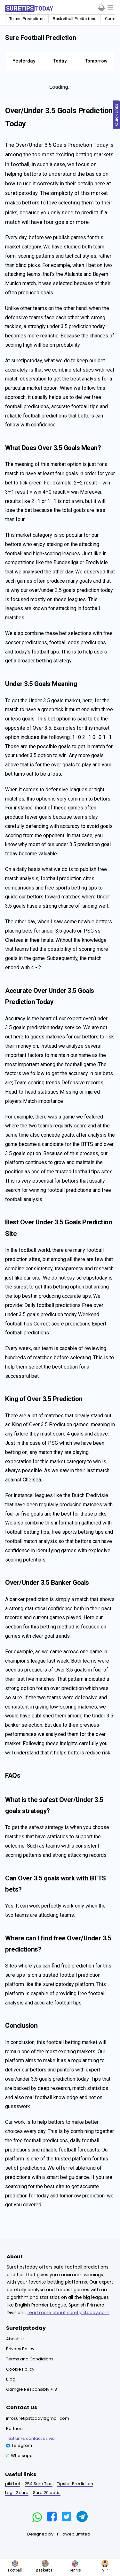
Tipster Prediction (75, 2484)
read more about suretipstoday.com (68, 2312)
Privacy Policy (20, 2349)
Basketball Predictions (75, 18)
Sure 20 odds (46, 2493)
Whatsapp (19, 2456)
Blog (10, 2379)
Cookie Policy (20, 2369)
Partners (15, 2428)
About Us (15, 2339)
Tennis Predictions (27, 18)
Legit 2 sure (16, 2493)
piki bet (12, 2484)
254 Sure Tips (38, 2484)
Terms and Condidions (29, 2359)
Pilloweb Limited (73, 2534)
